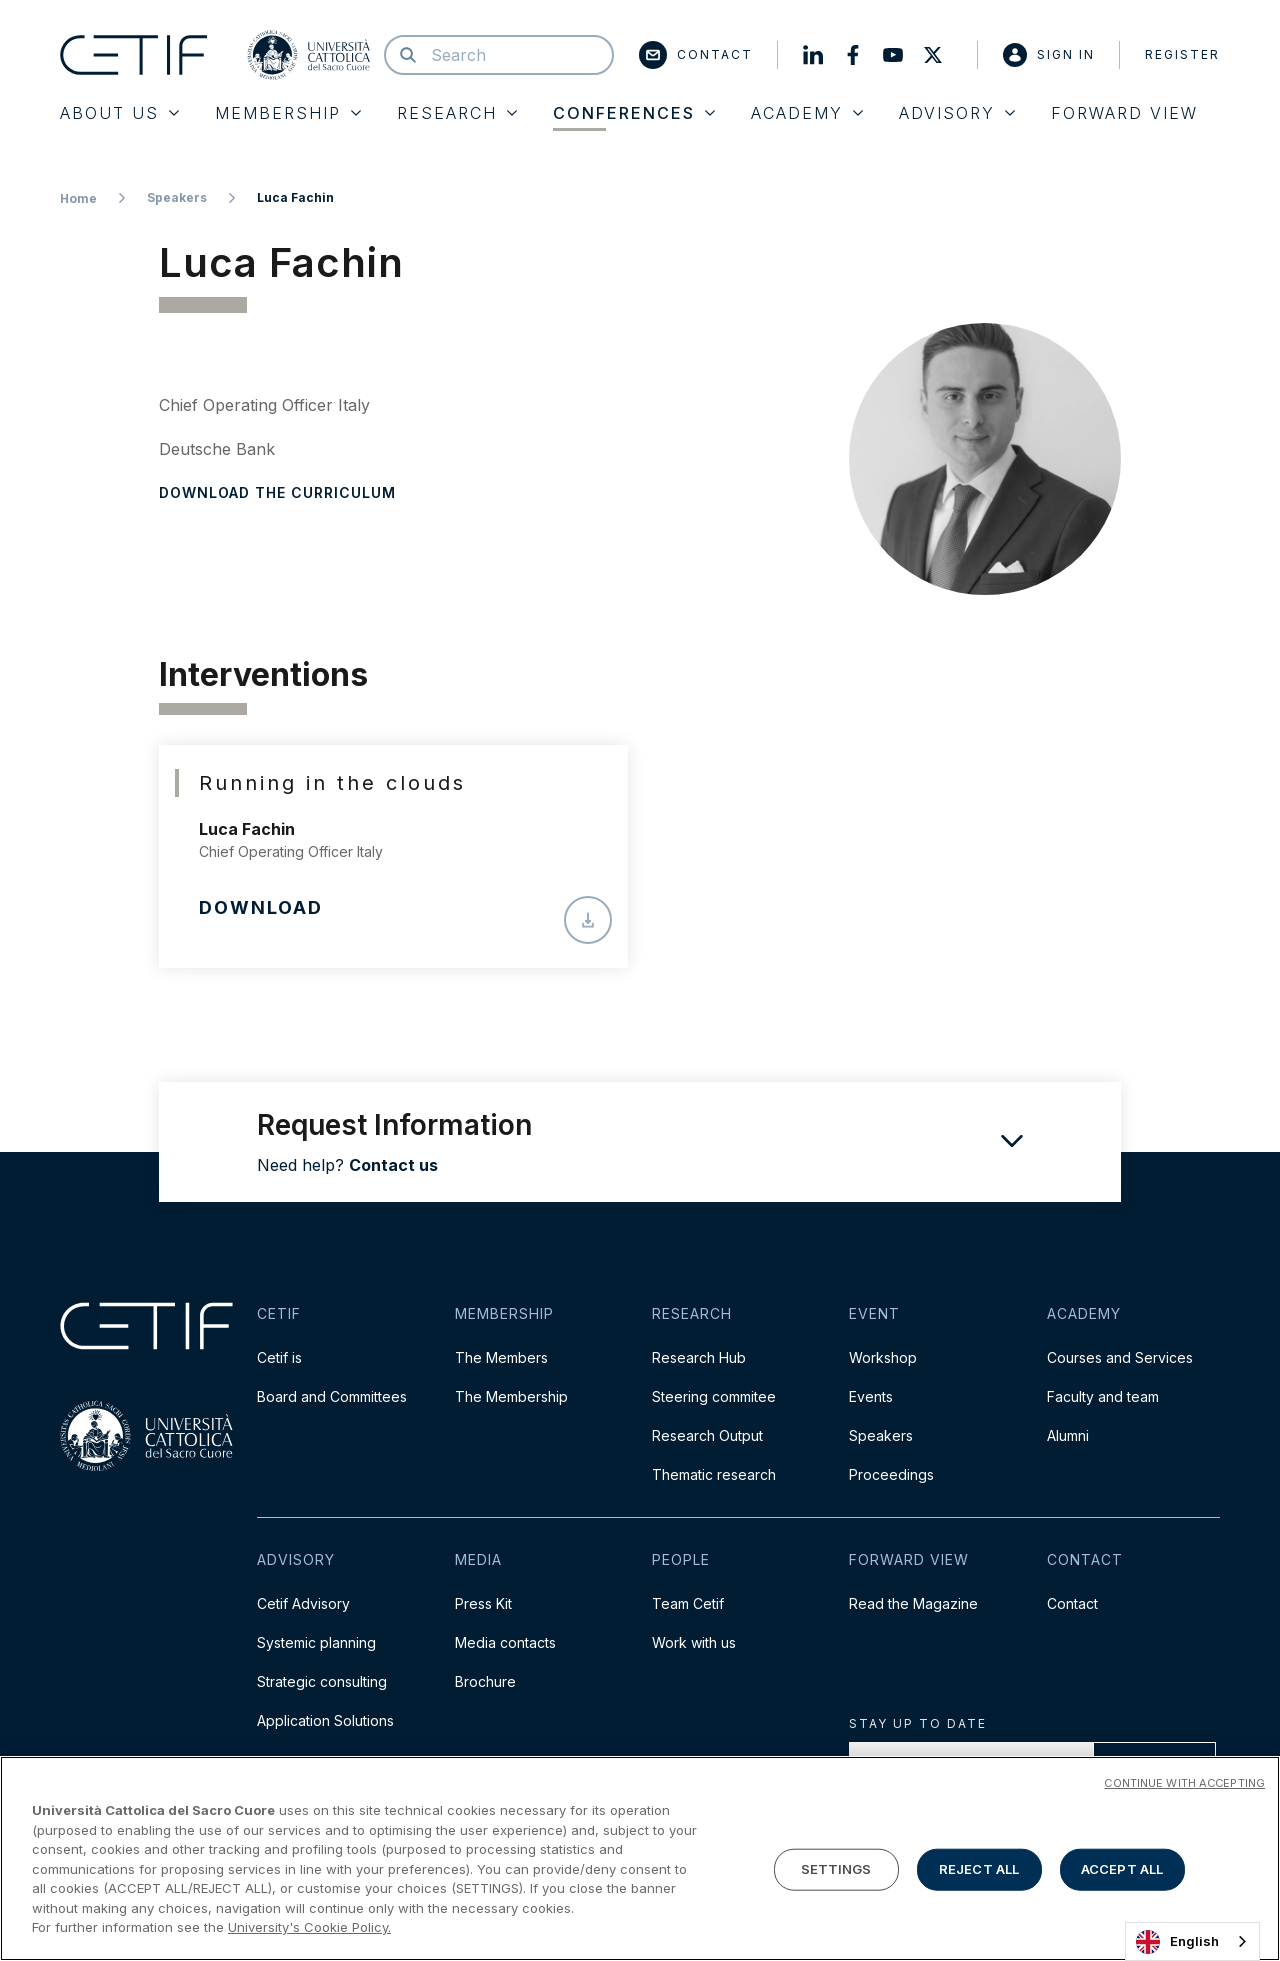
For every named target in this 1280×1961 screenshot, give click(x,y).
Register (1182, 54)
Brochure (485, 1681)
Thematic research (714, 1474)
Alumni (1068, 1435)
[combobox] (1192, 1941)
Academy (807, 113)
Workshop (883, 1357)
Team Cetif (688, 1603)
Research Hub (699, 1357)
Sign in (1049, 55)
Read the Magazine (913, 1603)
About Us (119, 113)
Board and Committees (332, 1396)
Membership (288, 113)
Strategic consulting (322, 1681)
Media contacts (505, 1642)
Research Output (707, 1435)
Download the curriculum (277, 492)
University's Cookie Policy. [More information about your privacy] (309, 1929)
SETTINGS (836, 1871)
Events (871, 1396)
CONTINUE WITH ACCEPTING (1184, 1785)
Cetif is (279, 1357)
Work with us (694, 1642)
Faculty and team (1103, 1396)
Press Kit (483, 1603)
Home (78, 198)
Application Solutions (325, 1720)
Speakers (177, 197)
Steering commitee (714, 1396)
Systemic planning (316, 1642)
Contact (696, 55)
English (1177, 1942)
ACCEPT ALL (1122, 1871)
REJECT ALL (979, 1871)
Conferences (634, 113)
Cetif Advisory (303, 1603)
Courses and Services (1120, 1357)
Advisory (957, 113)
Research (457, 113)
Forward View (1124, 113)
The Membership (511, 1396)
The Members (501, 1357)
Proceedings (891, 1474)
